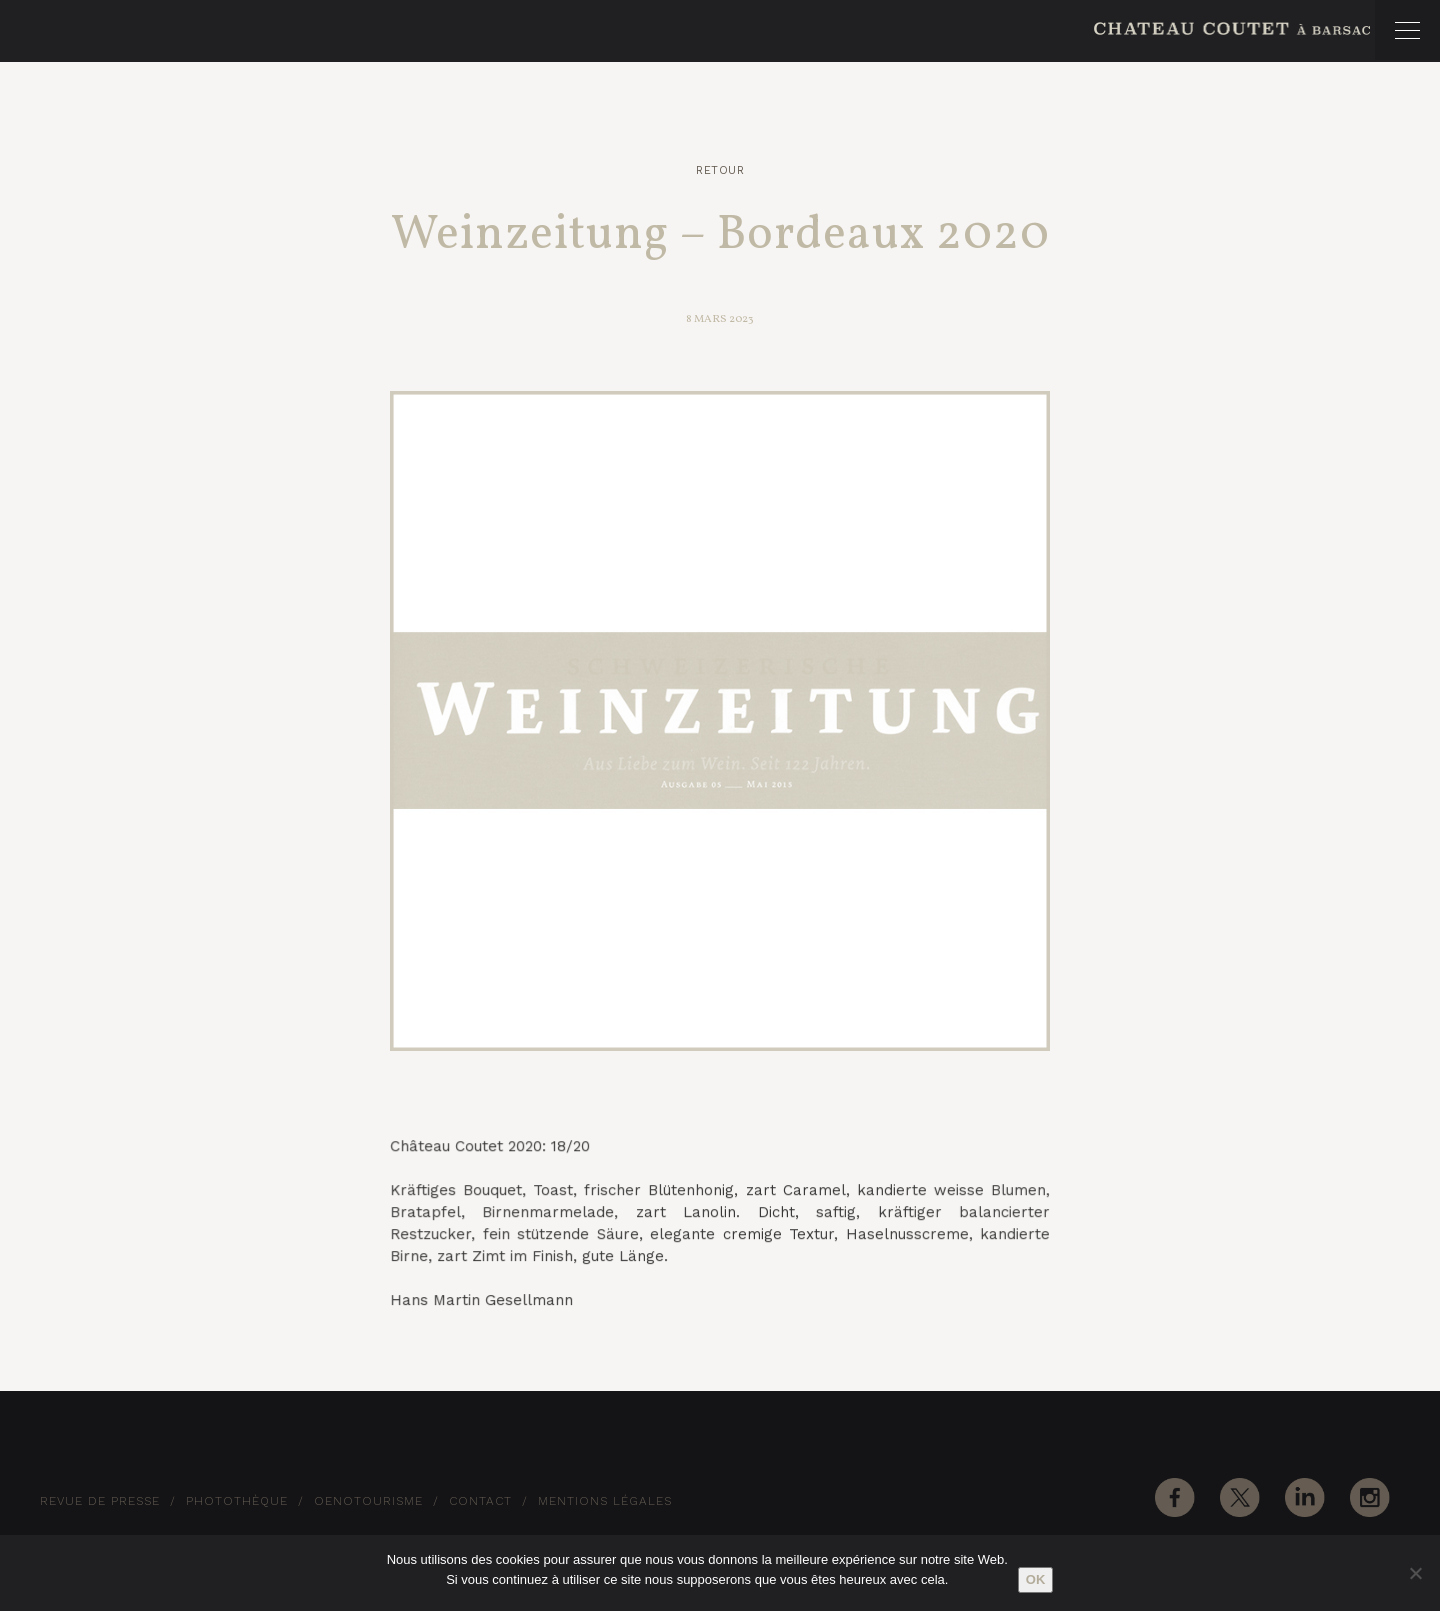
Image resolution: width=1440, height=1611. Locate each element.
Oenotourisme (368, 1501)
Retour (720, 170)
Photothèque (237, 1501)
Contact (480, 1501)
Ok (1036, 1579)
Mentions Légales (605, 1501)
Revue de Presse (100, 1501)
